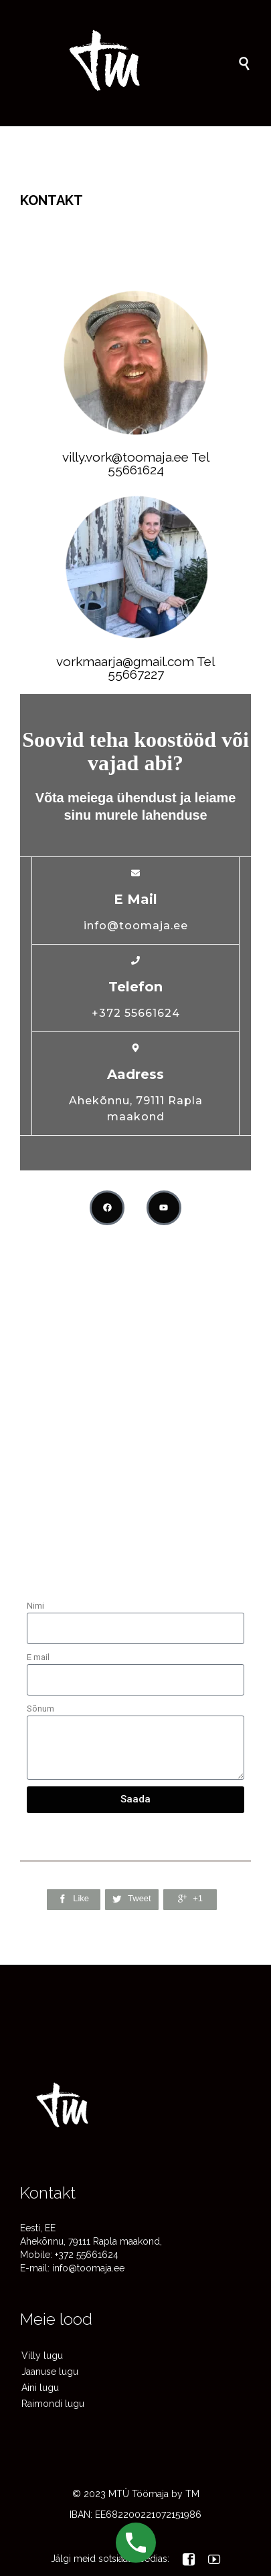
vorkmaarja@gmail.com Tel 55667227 (135, 667)
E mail (38, 1657)
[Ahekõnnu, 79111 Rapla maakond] (135, 1479)
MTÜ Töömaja (138, 2493)
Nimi (35, 1606)
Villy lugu (42, 2355)
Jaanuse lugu (49, 2371)
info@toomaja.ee (88, 2268)
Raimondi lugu (52, 2403)
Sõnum (40, 1709)
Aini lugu (40, 2387)
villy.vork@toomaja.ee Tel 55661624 (135, 463)
